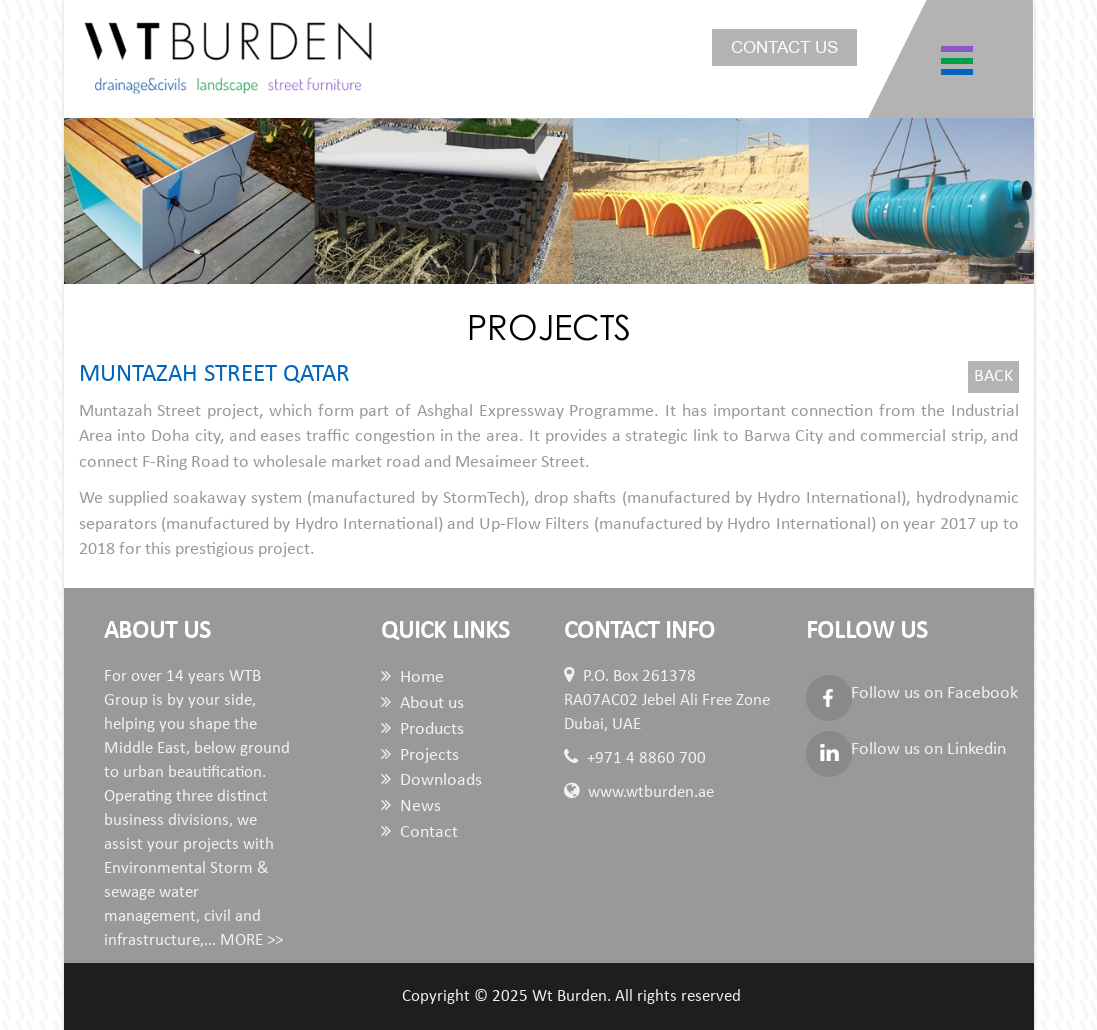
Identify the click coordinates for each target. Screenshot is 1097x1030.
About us (422, 703)
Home (412, 677)
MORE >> (251, 940)
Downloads (431, 780)
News (411, 806)
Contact (419, 832)
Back (993, 376)
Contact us (784, 47)
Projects (420, 755)
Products (422, 729)
